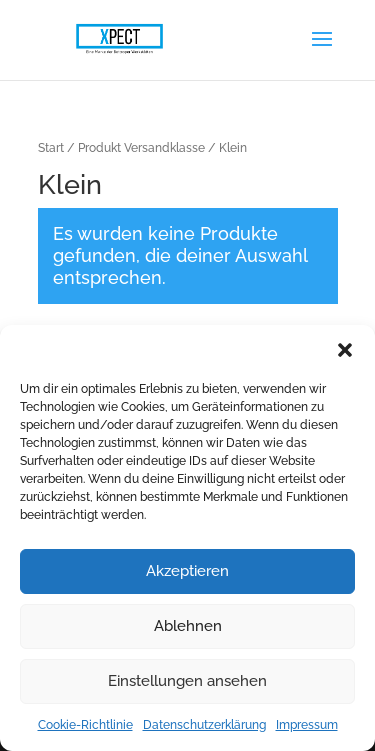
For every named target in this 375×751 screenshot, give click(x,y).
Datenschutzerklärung (204, 725)
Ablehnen (188, 626)
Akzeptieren (187, 571)
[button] (345, 350)
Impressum (307, 725)
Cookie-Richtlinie (85, 725)
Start (51, 148)
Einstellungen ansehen (187, 681)
